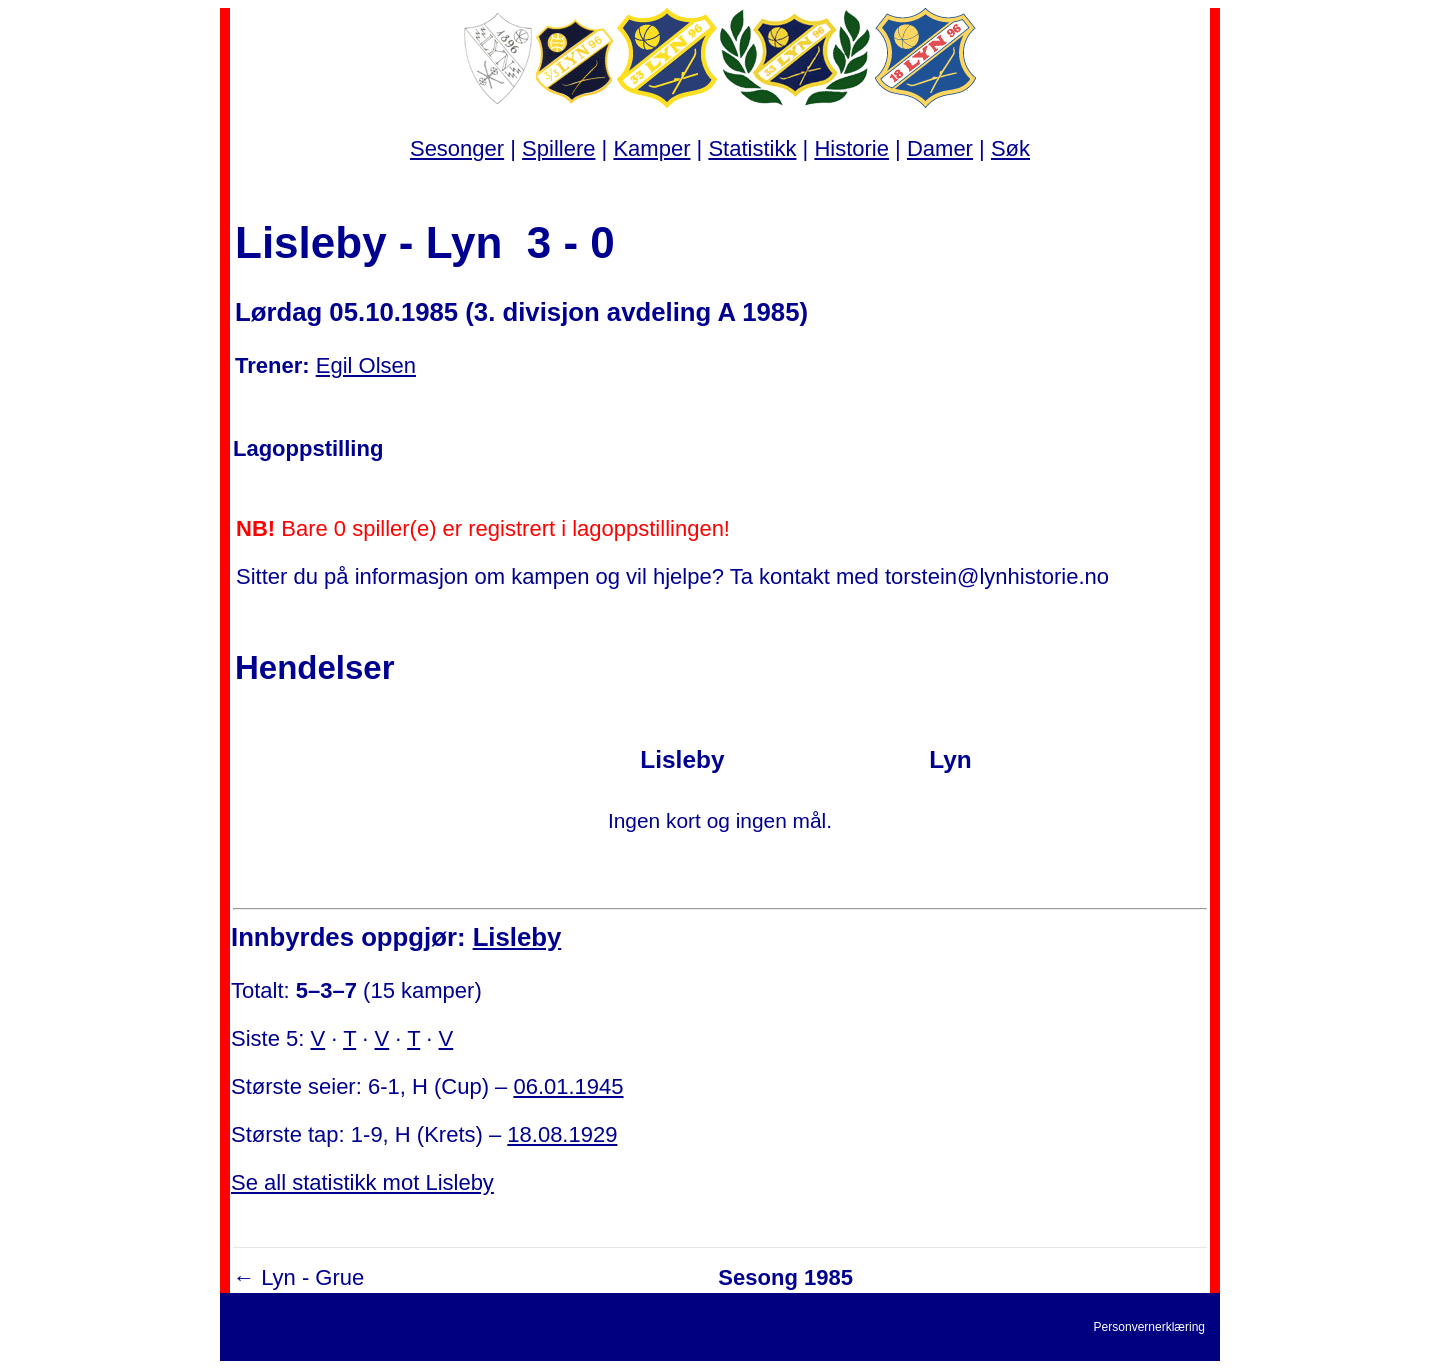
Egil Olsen (366, 365)
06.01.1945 (568, 1086)
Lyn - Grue (312, 1277)
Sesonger (457, 148)
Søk (1010, 148)
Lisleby (517, 937)
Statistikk (752, 148)
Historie (851, 148)
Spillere (558, 148)
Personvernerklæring (1149, 1327)
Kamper (651, 148)
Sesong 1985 (785, 1277)
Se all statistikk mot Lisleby (362, 1182)
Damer (940, 148)
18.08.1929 (562, 1134)
